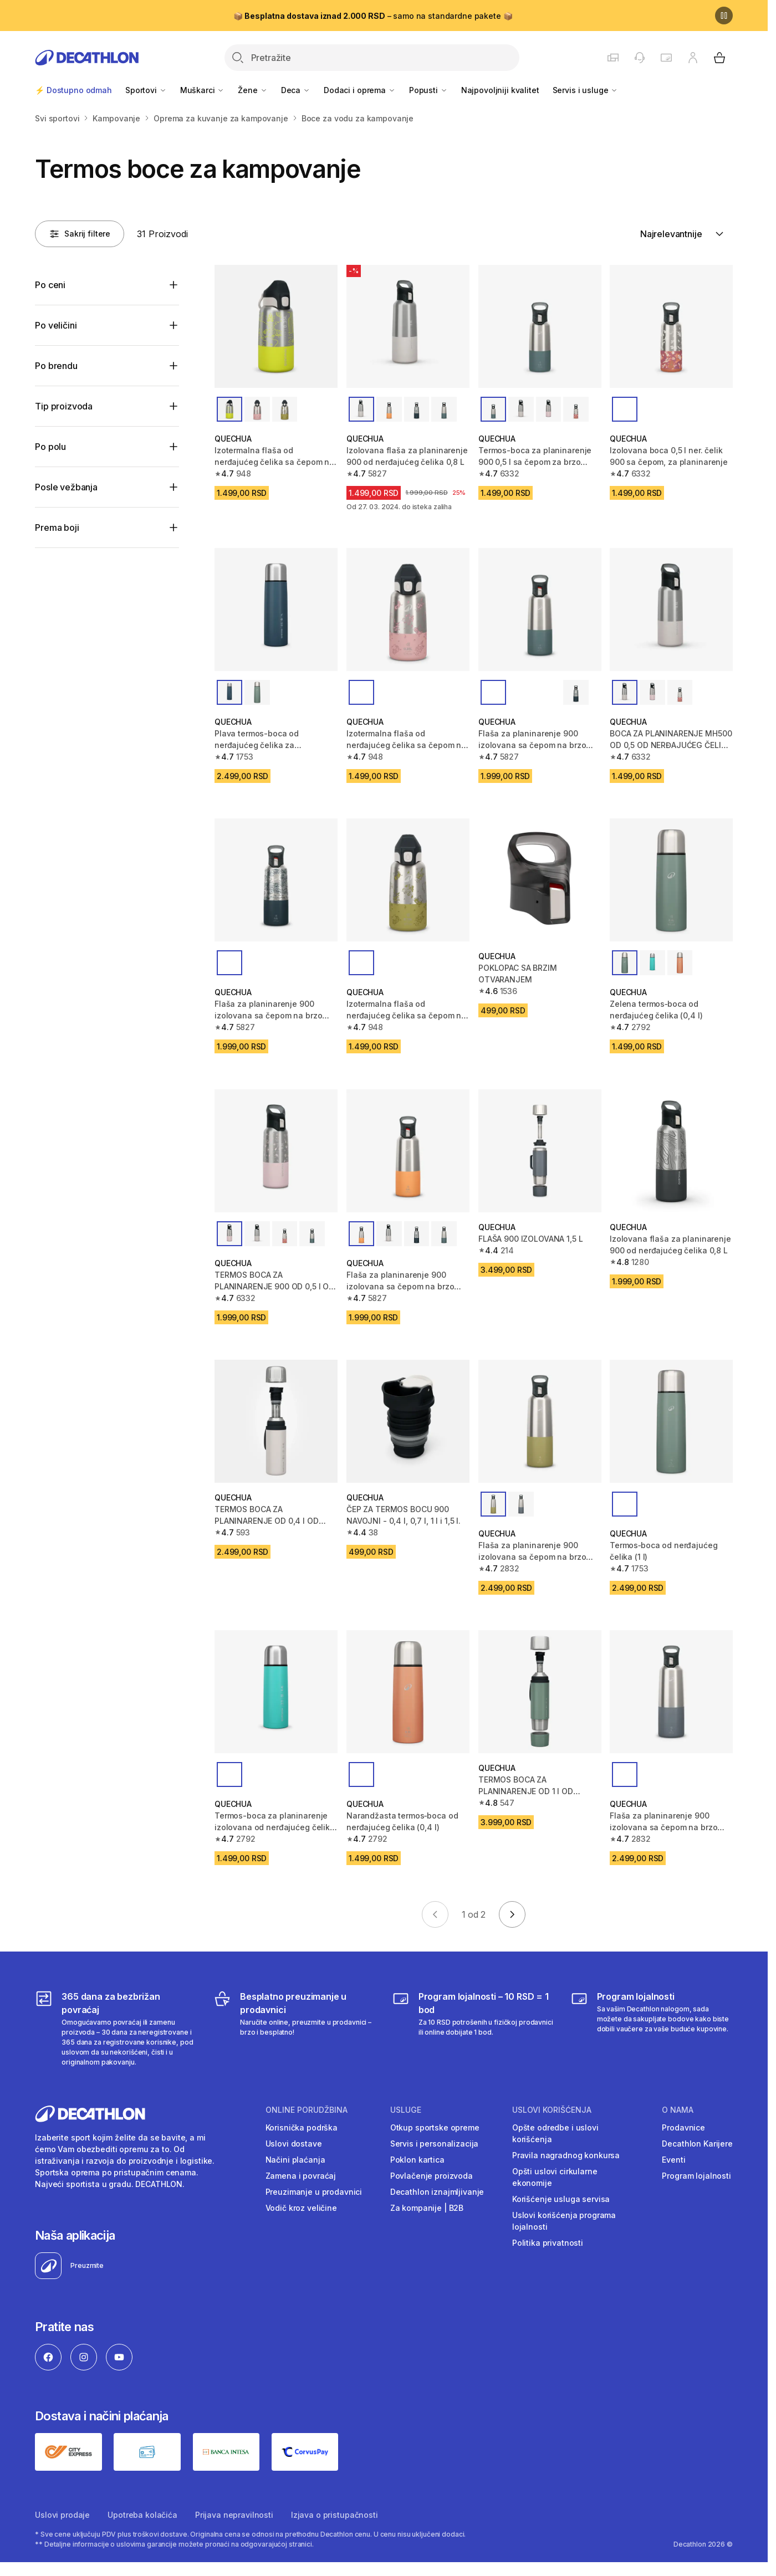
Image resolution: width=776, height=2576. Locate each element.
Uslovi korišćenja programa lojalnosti (564, 2220)
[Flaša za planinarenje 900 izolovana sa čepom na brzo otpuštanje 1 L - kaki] (539, 1421)
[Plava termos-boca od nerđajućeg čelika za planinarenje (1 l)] (276, 609)
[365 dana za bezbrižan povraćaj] (116, 2028)
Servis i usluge (586, 90)
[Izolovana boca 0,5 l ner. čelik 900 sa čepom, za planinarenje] (671, 326)
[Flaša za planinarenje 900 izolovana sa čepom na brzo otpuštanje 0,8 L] (539, 609)
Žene (252, 90)
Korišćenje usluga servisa (561, 2199)
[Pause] (724, 15)
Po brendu (56, 365)
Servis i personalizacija (434, 2143)
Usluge (405, 2110)
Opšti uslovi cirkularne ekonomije (555, 2177)
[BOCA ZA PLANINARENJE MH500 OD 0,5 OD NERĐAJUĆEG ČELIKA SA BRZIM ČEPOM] (671, 609)
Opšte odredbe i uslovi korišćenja (555, 2133)
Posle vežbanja (66, 487)
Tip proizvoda (64, 406)
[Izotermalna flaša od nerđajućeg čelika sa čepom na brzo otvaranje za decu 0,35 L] (276, 326)
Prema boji (57, 527)
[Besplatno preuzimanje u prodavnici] (294, 2028)
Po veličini (55, 325)
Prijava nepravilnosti (234, 2514)
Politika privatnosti (547, 2242)
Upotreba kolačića (142, 2514)
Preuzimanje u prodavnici (314, 2191)
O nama (677, 2110)
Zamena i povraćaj (301, 2175)
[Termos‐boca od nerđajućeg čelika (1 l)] (671, 1421)
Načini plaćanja (295, 2159)
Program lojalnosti (696, 2175)
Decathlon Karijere (697, 2143)
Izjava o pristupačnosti (334, 2514)
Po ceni (50, 284)
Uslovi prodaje (62, 2514)
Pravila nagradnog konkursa (566, 2155)
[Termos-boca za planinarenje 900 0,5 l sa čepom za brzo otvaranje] (539, 326)
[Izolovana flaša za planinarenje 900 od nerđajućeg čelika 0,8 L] (407, 326)
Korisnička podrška (302, 2127)
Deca (295, 90)
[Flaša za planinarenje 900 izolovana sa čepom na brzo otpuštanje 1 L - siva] (671, 1691)
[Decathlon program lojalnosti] (651, 2028)
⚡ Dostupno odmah (73, 90)
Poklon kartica (417, 2159)
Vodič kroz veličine (301, 2208)
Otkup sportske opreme (434, 2127)
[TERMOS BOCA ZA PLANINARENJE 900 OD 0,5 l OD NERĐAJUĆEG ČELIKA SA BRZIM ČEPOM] (276, 1150)
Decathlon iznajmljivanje (437, 2191)
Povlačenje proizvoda (431, 2175)
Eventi (673, 2159)
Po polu (50, 446)
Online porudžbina (307, 2110)
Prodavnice (683, 2127)
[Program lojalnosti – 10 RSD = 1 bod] (473, 2028)
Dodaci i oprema (360, 90)
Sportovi (146, 90)
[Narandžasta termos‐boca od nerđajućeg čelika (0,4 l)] (407, 1691)
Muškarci (202, 90)
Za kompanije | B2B (426, 2208)
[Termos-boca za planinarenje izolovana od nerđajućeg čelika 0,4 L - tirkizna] (276, 1691)
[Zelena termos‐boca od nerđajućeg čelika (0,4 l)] (671, 879)
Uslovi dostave (294, 2143)
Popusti (428, 90)
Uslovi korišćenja (551, 2110)
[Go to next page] (512, 1914)
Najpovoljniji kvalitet (500, 90)
